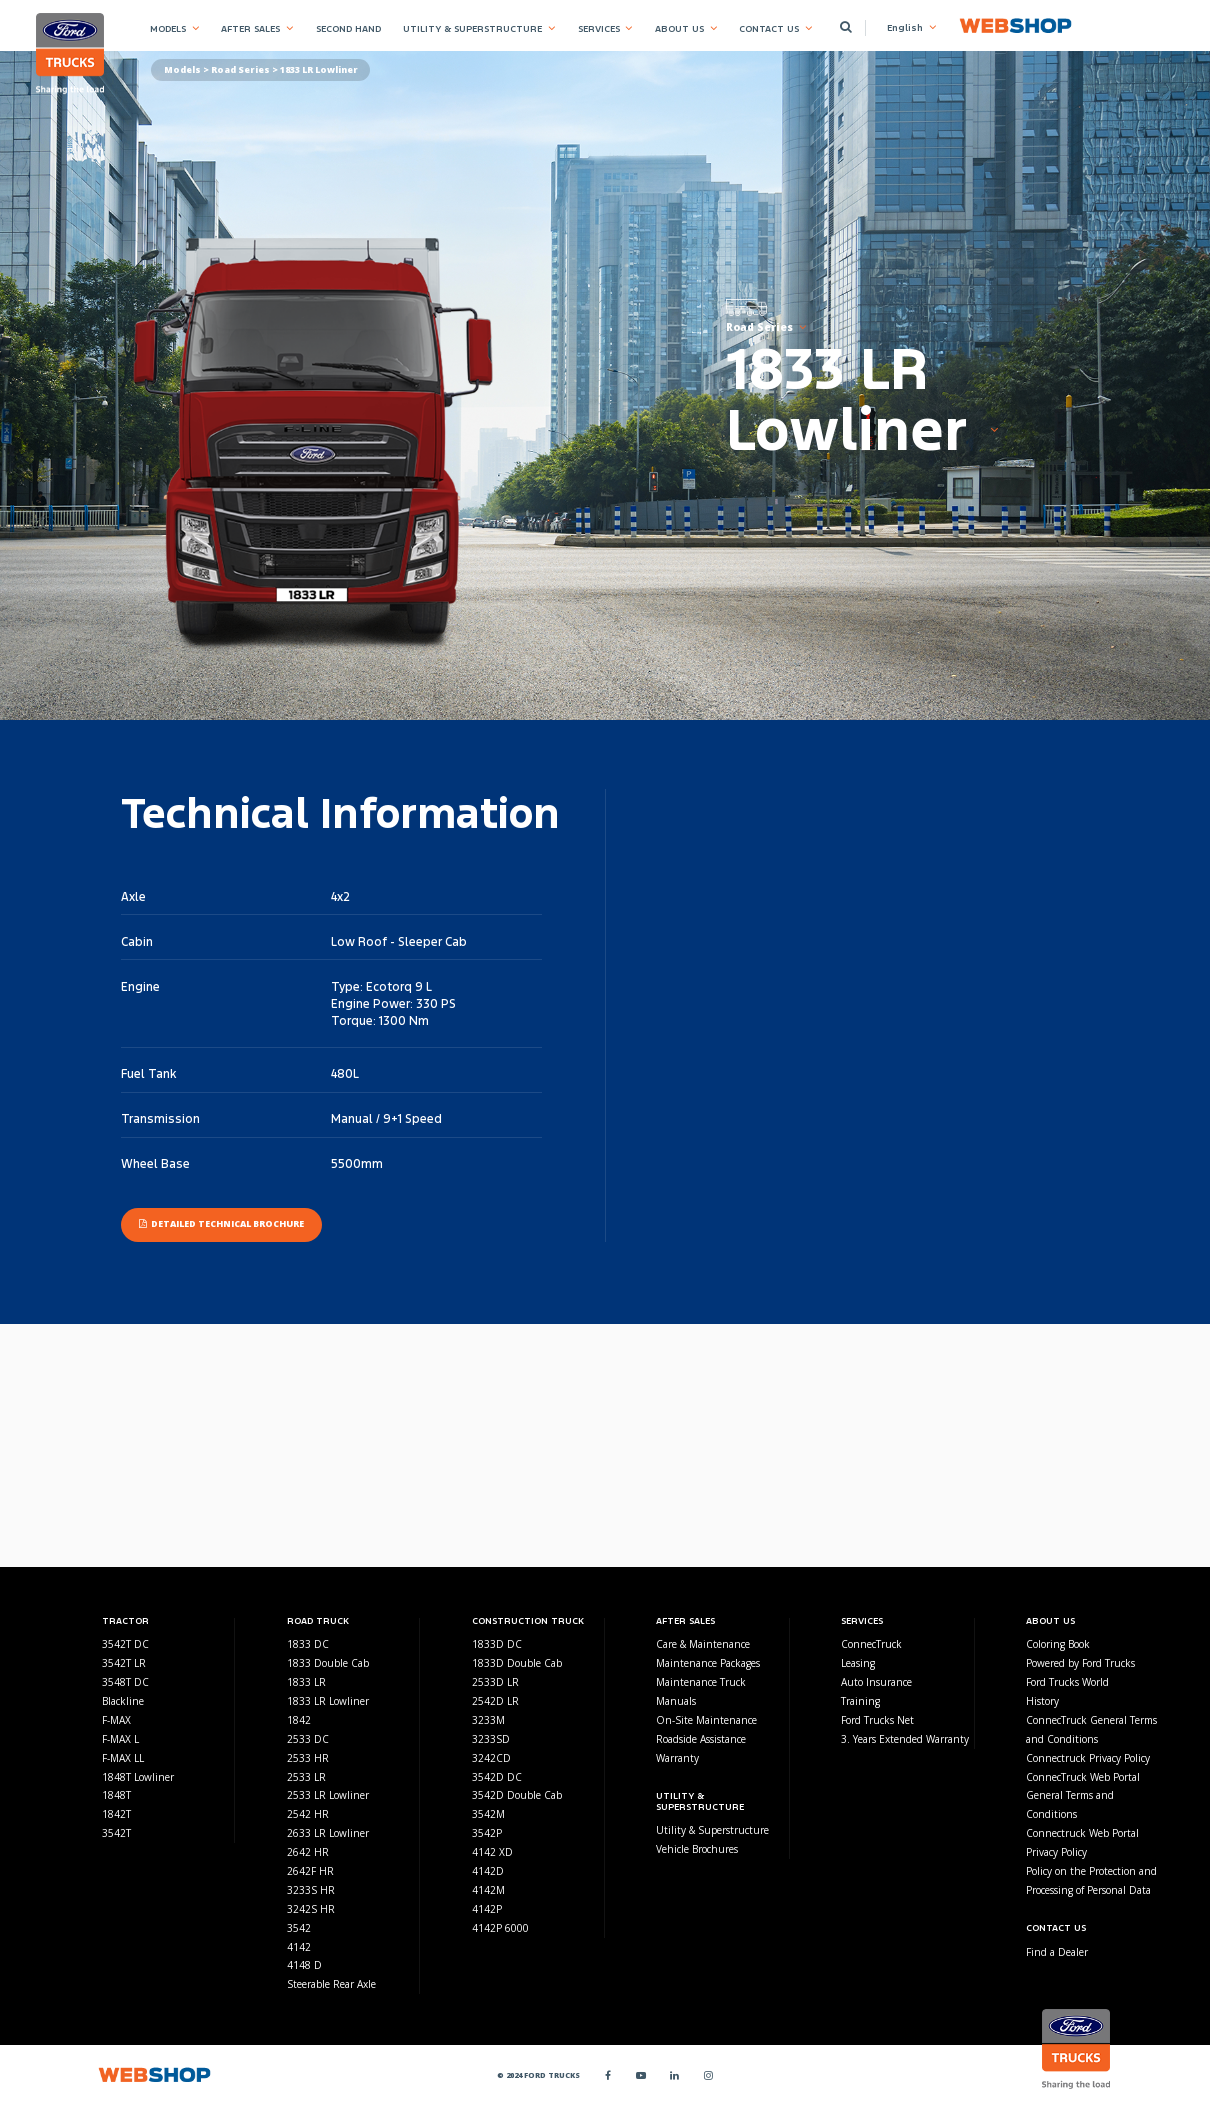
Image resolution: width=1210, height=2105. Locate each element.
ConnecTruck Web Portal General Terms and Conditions (1083, 1796)
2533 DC (308, 1739)
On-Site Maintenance (706, 1720)
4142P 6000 (500, 1928)
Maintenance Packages (708, 1663)
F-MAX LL (123, 1758)
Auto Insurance (876, 1682)
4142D (488, 1871)
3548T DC (125, 1682)
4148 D (304, 1965)
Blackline (123, 1701)
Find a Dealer (1057, 1952)
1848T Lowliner (138, 1777)
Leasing (858, 1663)
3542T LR (124, 1663)
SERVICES (599, 29)
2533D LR (495, 1682)
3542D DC (497, 1777)
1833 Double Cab (328, 1663)
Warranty (677, 1758)
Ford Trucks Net (877, 1720)
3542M (488, 1814)
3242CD (491, 1758)
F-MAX (116, 1720)
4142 (299, 1947)
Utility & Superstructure (712, 1830)
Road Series (240, 70)
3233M (488, 1720)
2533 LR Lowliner (328, 1795)
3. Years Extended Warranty (905, 1739)
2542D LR (495, 1701)
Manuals (676, 1701)
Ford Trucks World (1067, 1682)
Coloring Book (1058, 1644)
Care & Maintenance (703, 1644)
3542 (299, 1928)
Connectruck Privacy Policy (1088, 1758)
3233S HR (311, 1890)
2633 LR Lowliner (328, 1833)
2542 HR (308, 1814)
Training (860, 1701)
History (1042, 1701)
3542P (487, 1833)
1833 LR (306, 1682)
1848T (116, 1795)
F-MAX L (120, 1739)
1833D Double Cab (517, 1663)
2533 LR (306, 1777)
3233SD (491, 1739)
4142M (488, 1890)
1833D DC (497, 1644)
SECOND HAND (348, 29)
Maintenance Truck (701, 1682)
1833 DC (308, 1644)
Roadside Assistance (701, 1739)
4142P (487, 1909)
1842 (299, 1720)
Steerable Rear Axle (331, 1984)
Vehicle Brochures (697, 1849)
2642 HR (308, 1852)
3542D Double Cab (517, 1795)
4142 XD (492, 1852)
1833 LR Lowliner (328, 1701)
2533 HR (308, 1758)
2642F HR (310, 1871)
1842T (116, 1814)
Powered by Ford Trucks (1080, 1663)
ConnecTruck (871, 1644)
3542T (116, 1833)
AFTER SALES (250, 29)
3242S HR (311, 1909)
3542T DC (125, 1644)
